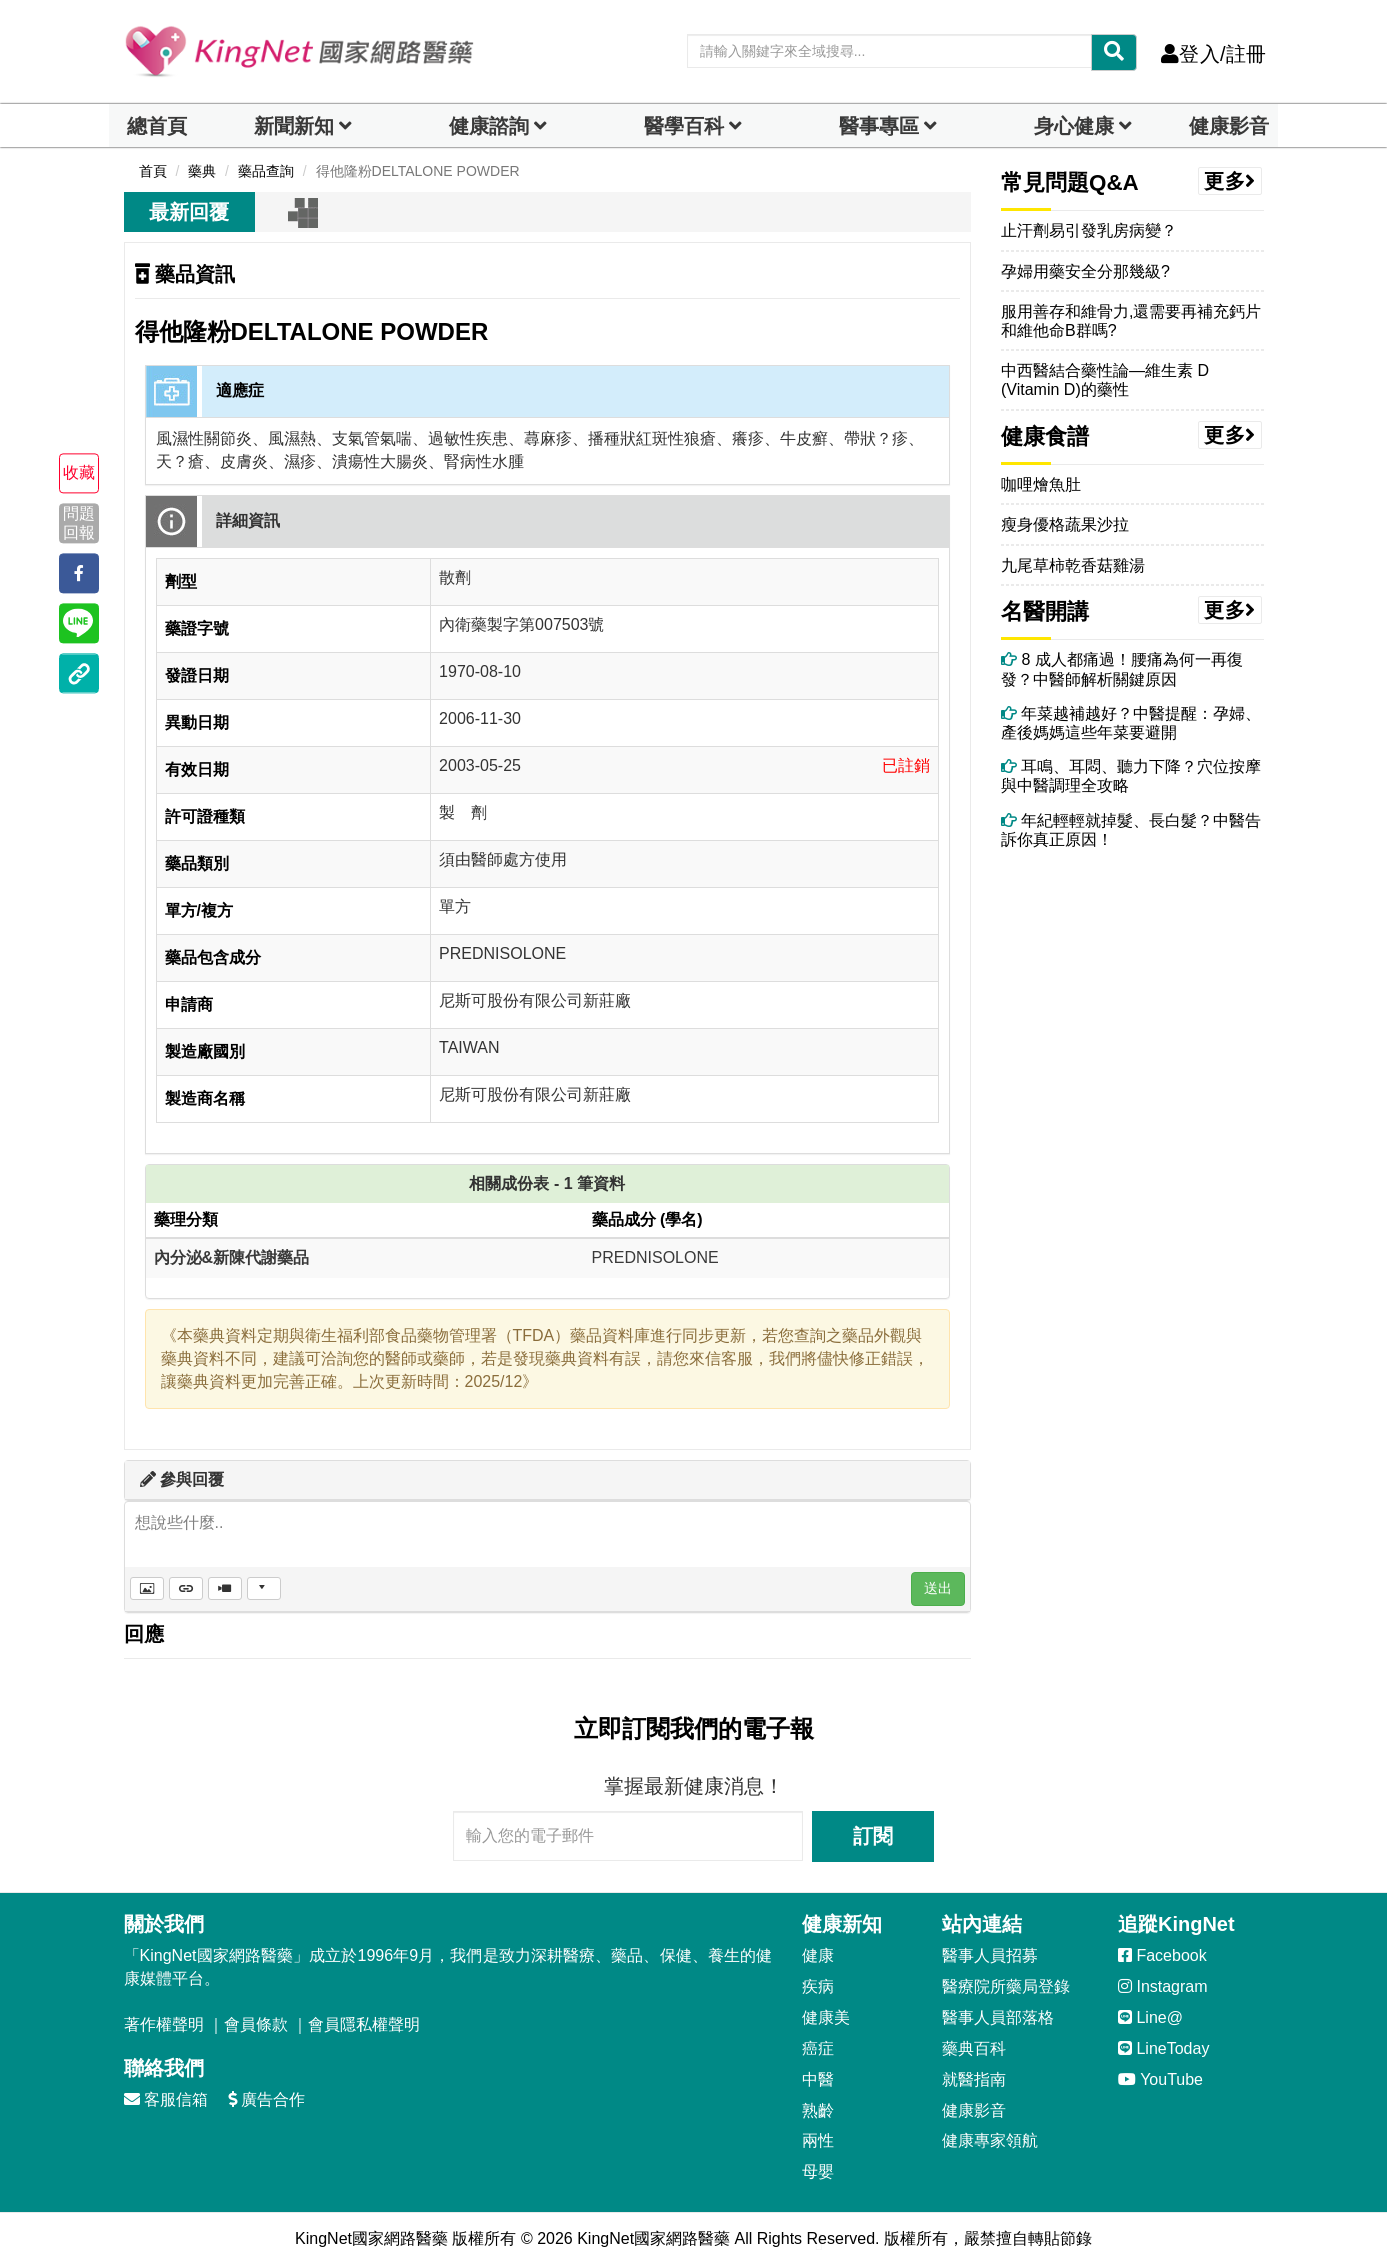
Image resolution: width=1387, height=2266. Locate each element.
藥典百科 (974, 2048)
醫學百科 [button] (684, 126)
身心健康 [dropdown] (1074, 126)
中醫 (818, 2079)
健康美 (826, 2017)
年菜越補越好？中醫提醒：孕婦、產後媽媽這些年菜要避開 (1131, 723)
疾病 (818, 1986)
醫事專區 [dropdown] (879, 126)
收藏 (79, 473)
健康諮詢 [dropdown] (489, 126)
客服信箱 (166, 2099)
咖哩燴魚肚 (1041, 484)
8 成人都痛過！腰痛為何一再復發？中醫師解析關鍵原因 (1122, 669)
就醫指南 (974, 2079)
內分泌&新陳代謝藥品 (232, 1257)
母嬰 (818, 2171)
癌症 (818, 2048)
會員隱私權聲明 (364, 2024)
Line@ (1150, 2017)
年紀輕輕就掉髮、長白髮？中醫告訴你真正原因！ (1131, 830)
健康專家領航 (990, 2140)
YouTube (1160, 2079)
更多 (1230, 181)
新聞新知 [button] (294, 126)
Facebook (1162, 1955)
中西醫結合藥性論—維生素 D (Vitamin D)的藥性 (1105, 380)
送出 (938, 1588)
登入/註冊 (1213, 54)
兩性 (818, 2140)
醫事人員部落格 (998, 2017)
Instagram (1163, 1986)
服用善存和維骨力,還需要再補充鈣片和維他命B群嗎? (1131, 321)
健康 (818, 1955)
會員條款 (256, 2024)
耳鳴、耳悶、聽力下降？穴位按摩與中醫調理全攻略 (1131, 776)
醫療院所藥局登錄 (1006, 1986)
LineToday (1163, 2048)
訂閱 (873, 1836)
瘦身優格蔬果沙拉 (1065, 524)
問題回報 (79, 523)
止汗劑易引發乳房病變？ (1089, 230)
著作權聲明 (164, 2024)
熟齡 (818, 2110)
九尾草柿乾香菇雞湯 (1073, 565)
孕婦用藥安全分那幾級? (1085, 271)
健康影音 (1229, 126)
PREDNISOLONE (655, 1257)
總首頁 (157, 126)
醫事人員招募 (990, 1955)
